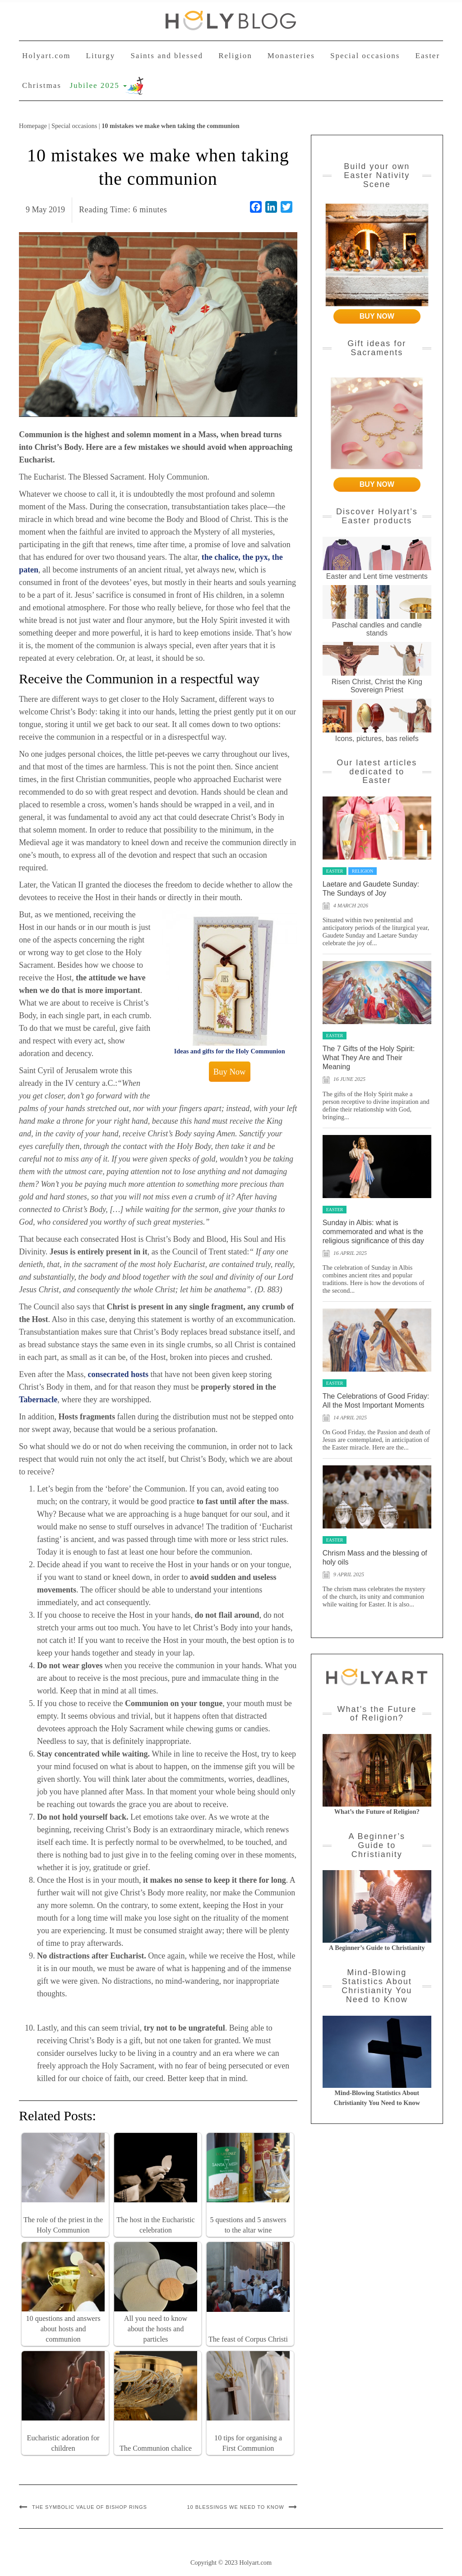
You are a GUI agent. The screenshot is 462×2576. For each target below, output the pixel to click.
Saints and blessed (166, 55)
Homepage (33, 125)
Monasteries (291, 55)
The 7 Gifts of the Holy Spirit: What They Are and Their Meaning (369, 1058)
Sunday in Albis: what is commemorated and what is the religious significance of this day (373, 1232)
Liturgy (101, 55)
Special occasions (365, 55)
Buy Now (229, 1071)
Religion (235, 55)
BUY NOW (377, 316)
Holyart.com (46, 55)
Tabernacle (38, 1399)
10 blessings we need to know (235, 2507)
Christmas (41, 85)
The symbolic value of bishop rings (89, 2507)
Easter (428, 55)
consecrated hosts (118, 1374)
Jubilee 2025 (98, 85)
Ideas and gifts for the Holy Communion (229, 1051)
